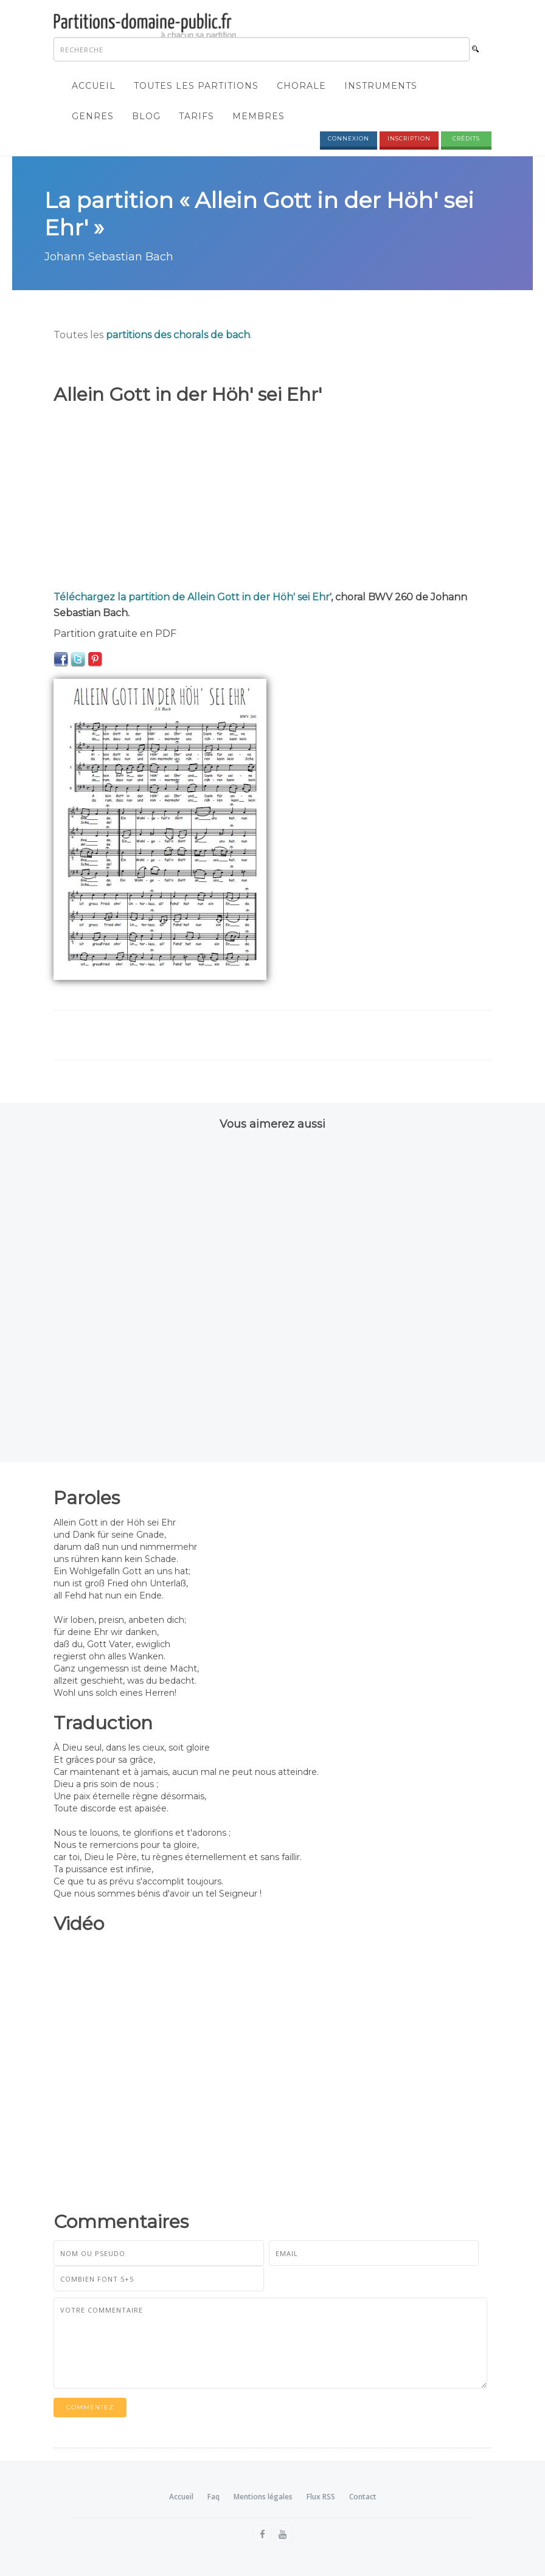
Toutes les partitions (196, 85)
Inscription (409, 138)
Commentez (90, 2407)
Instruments (380, 85)
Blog (146, 116)
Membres (258, 116)
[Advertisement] (272, 498)
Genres (93, 116)
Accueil (94, 85)
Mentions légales (263, 2496)
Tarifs (196, 116)
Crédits (466, 138)
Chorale (301, 85)
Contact (363, 2496)
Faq (213, 2496)
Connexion (348, 138)
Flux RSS (321, 2496)
